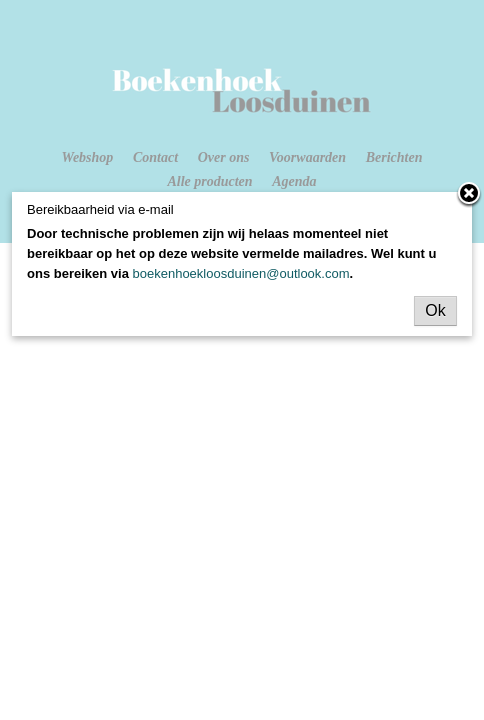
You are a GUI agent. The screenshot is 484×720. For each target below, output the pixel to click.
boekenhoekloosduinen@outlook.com (241, 273)
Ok (435, 310)
